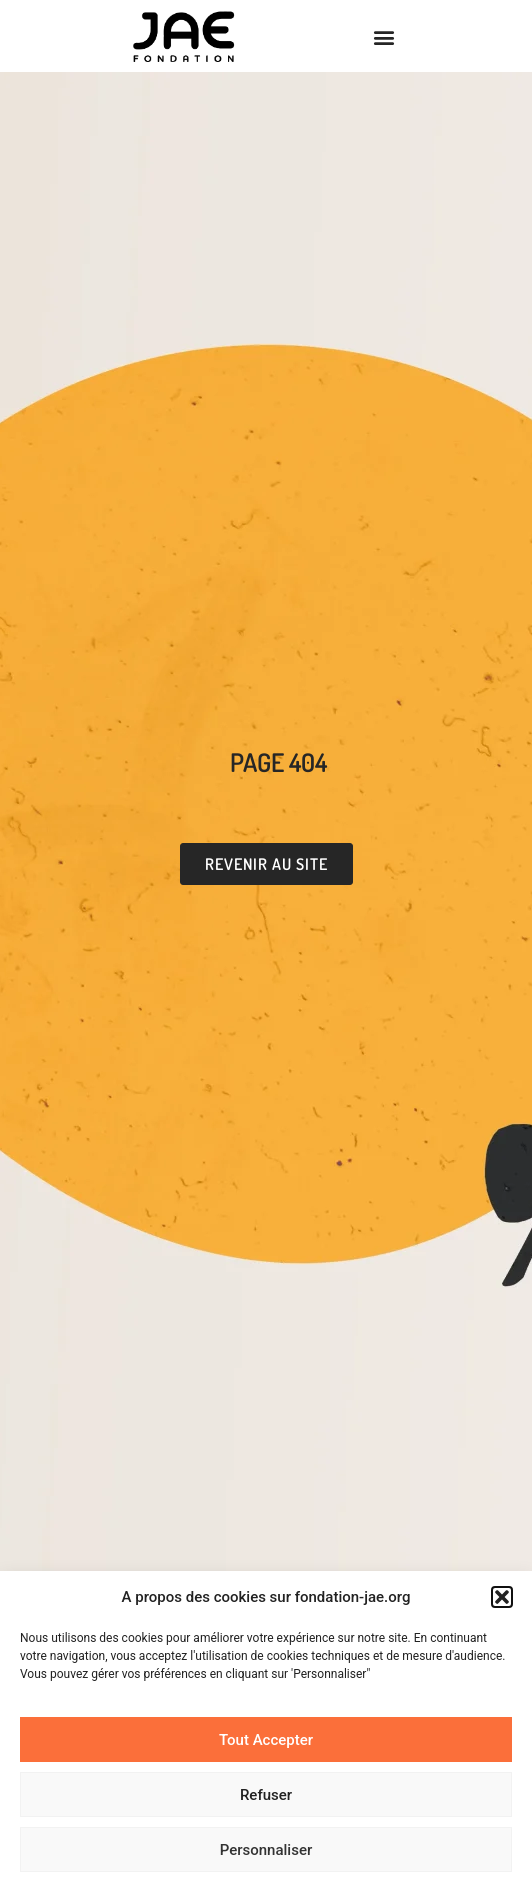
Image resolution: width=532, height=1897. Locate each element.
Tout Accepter (266, 1740)
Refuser (266, 1795)
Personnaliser (266, 1850)
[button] (502, 1597)
